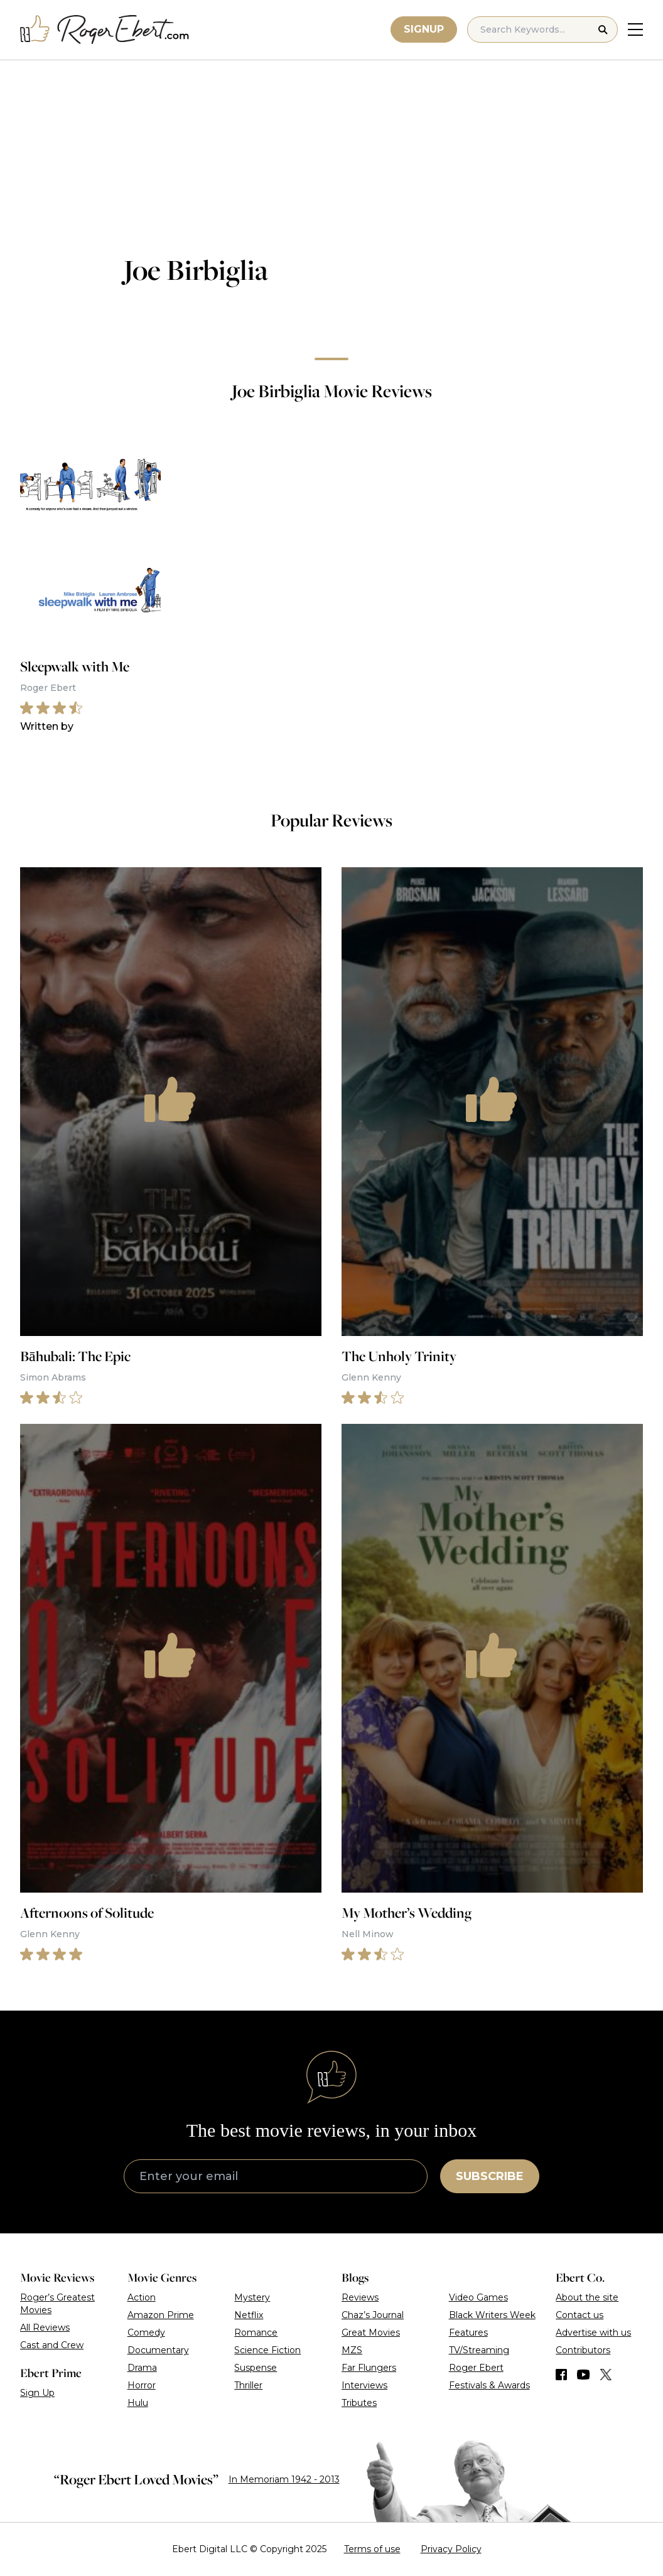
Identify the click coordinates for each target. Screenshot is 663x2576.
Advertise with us (593, 2332)
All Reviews (45, 2327)
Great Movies (371, 2332)
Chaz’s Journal (373, 2315)
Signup (424, 29)
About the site (587, 2297)
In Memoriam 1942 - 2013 (284, 2479)
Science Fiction (267, 2350)
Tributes (359, 2402)
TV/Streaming (479, 2350)
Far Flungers (369, 2367)
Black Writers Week (492, 2315)
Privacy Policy (451, 2549)
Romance (256, 2332)
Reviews (360, 2297)
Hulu (137, 2402)
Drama (142, 2367)
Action (141, 2297)
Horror (141, 2385)
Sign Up (37, 2392)
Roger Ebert (476, 2367)
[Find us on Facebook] (561, 2374)
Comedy (146, 2332)
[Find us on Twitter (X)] (606, 2374)
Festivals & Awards (489, 2385)
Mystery (252, 2297)
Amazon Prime (160, 2315)
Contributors (583, 2350)
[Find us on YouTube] (583, 2375)
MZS (352, 2350)
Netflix (248, 2315)
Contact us (579, 2315)
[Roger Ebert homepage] (105, 30)
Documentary (158, 2350)
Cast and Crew (52, 2345)
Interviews (364, 2385)
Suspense (255, 2367)
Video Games (478, 2297)
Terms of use (372, 2549)
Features (468, 2332)
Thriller (248, 2385)
